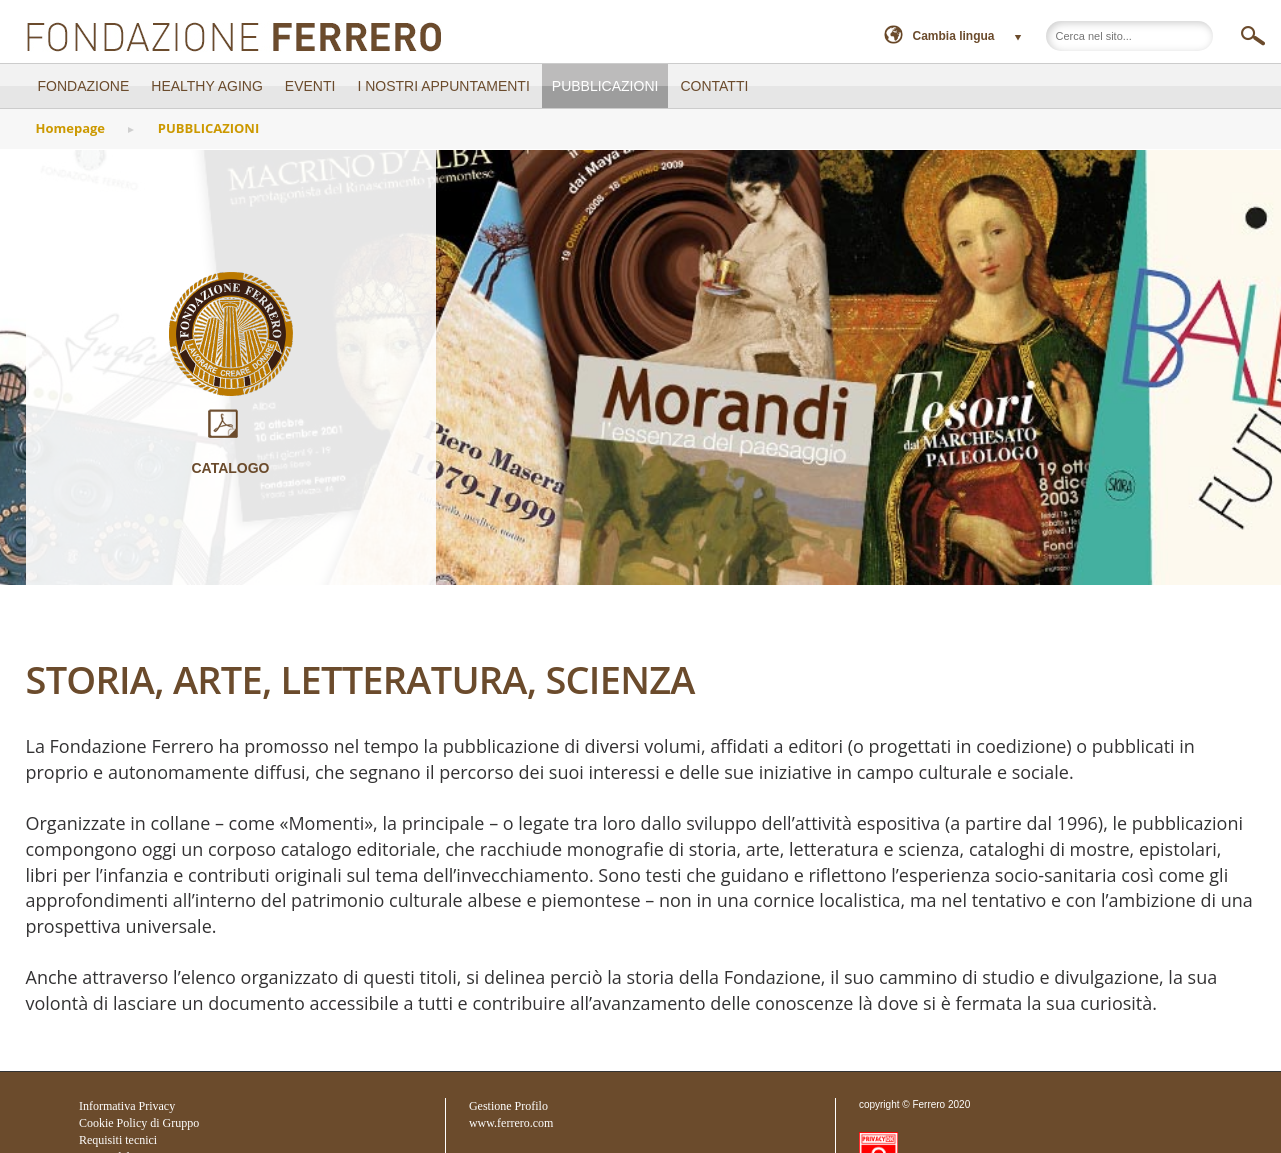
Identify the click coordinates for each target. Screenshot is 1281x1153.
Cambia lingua (954, 36)
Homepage (71, 128)
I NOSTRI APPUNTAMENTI (443, 86)
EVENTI (310, 86)
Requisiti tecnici (118, 1140)
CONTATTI (714, 86)
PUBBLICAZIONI (605, 86)
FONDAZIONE (84, 86)
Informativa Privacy (127, 1106)
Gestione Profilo (508, 1106)
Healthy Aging (207, 86)
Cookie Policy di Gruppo (139, 1123)
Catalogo (231, 442)
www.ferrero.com (511, 1123)
